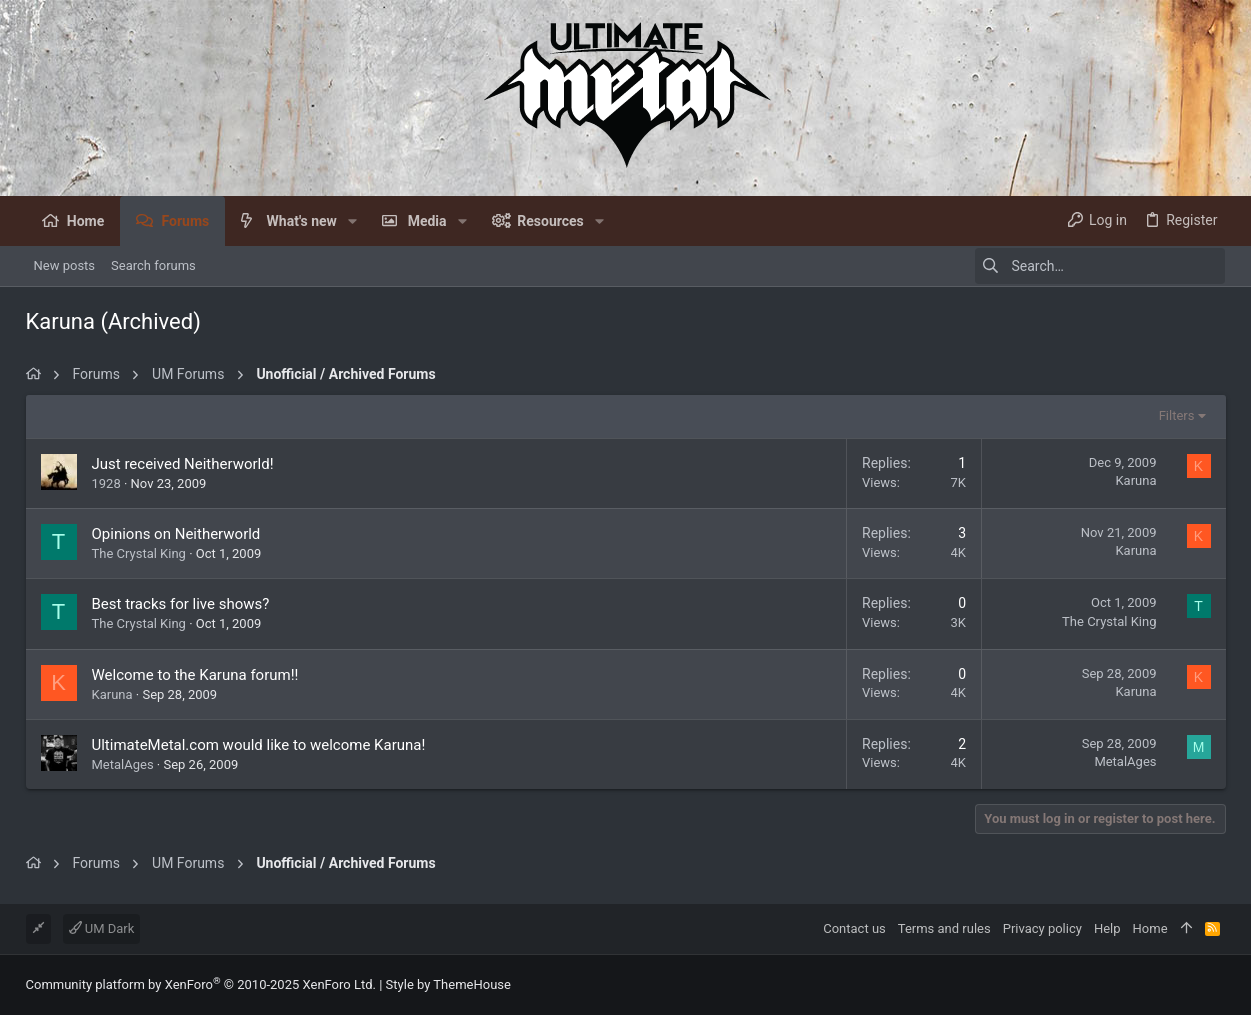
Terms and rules (944, 928)
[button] (352, 221)
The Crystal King (139, 553)
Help (1107, 928)
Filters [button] (1177, 415)
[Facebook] (1217, 985)
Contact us (854, 928)
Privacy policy (1042, 928)
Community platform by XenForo (201, 984)
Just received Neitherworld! (183, 464)
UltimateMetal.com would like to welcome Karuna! (259, 745)
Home (1150, 928)
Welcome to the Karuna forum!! (195, 675)
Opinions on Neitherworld (176, 534)
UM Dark (102, 928)
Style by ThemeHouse (448, 984)
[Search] (1100, 266)
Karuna (112, 694)
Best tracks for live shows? (181, 604)
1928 (106, 483)
